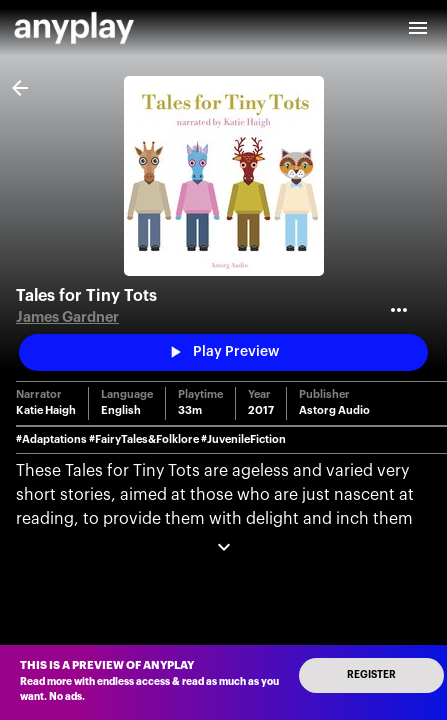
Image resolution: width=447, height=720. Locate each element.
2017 (261, 410)
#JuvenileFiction (243, 439)
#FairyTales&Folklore (144, 439)
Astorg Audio (334, 410)
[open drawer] (418, 28)
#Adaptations (51, 439)
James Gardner (67, 317)
